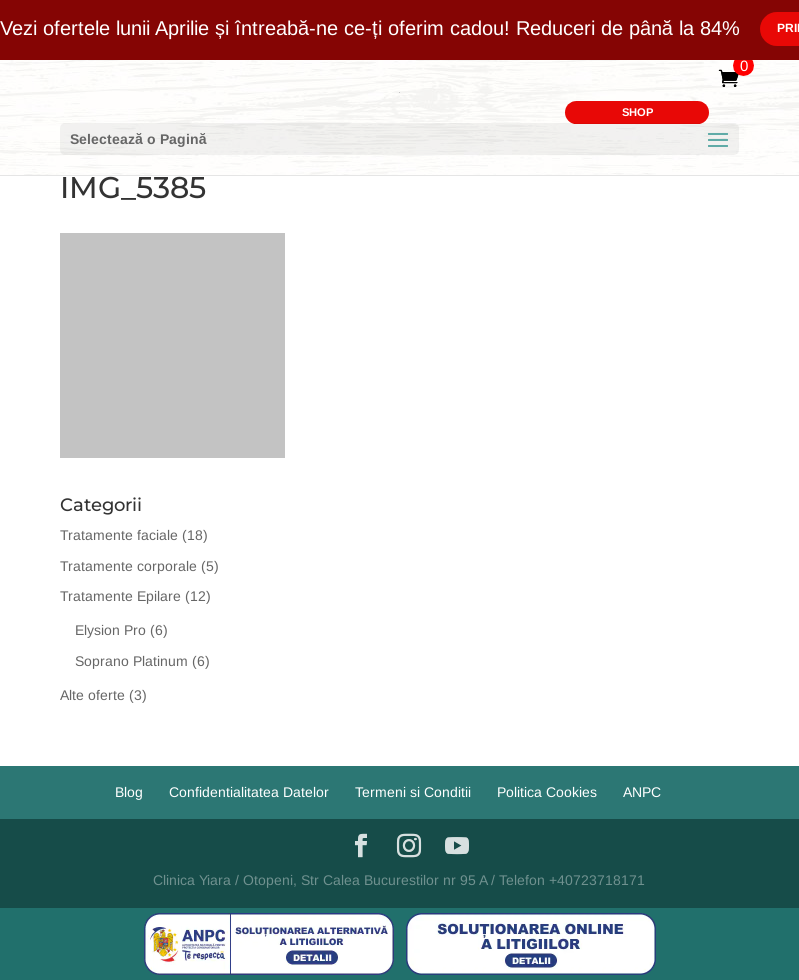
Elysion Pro (110, 630)
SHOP (637, 112)
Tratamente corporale (128, 566)
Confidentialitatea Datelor (249, 792)
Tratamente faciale (119, 535)
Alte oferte (92, 695)
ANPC (642, 792)
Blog (129, 792)
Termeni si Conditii (413, 792)
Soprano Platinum (131, 661)
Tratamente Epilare (120, 596)
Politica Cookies (547, 792)
